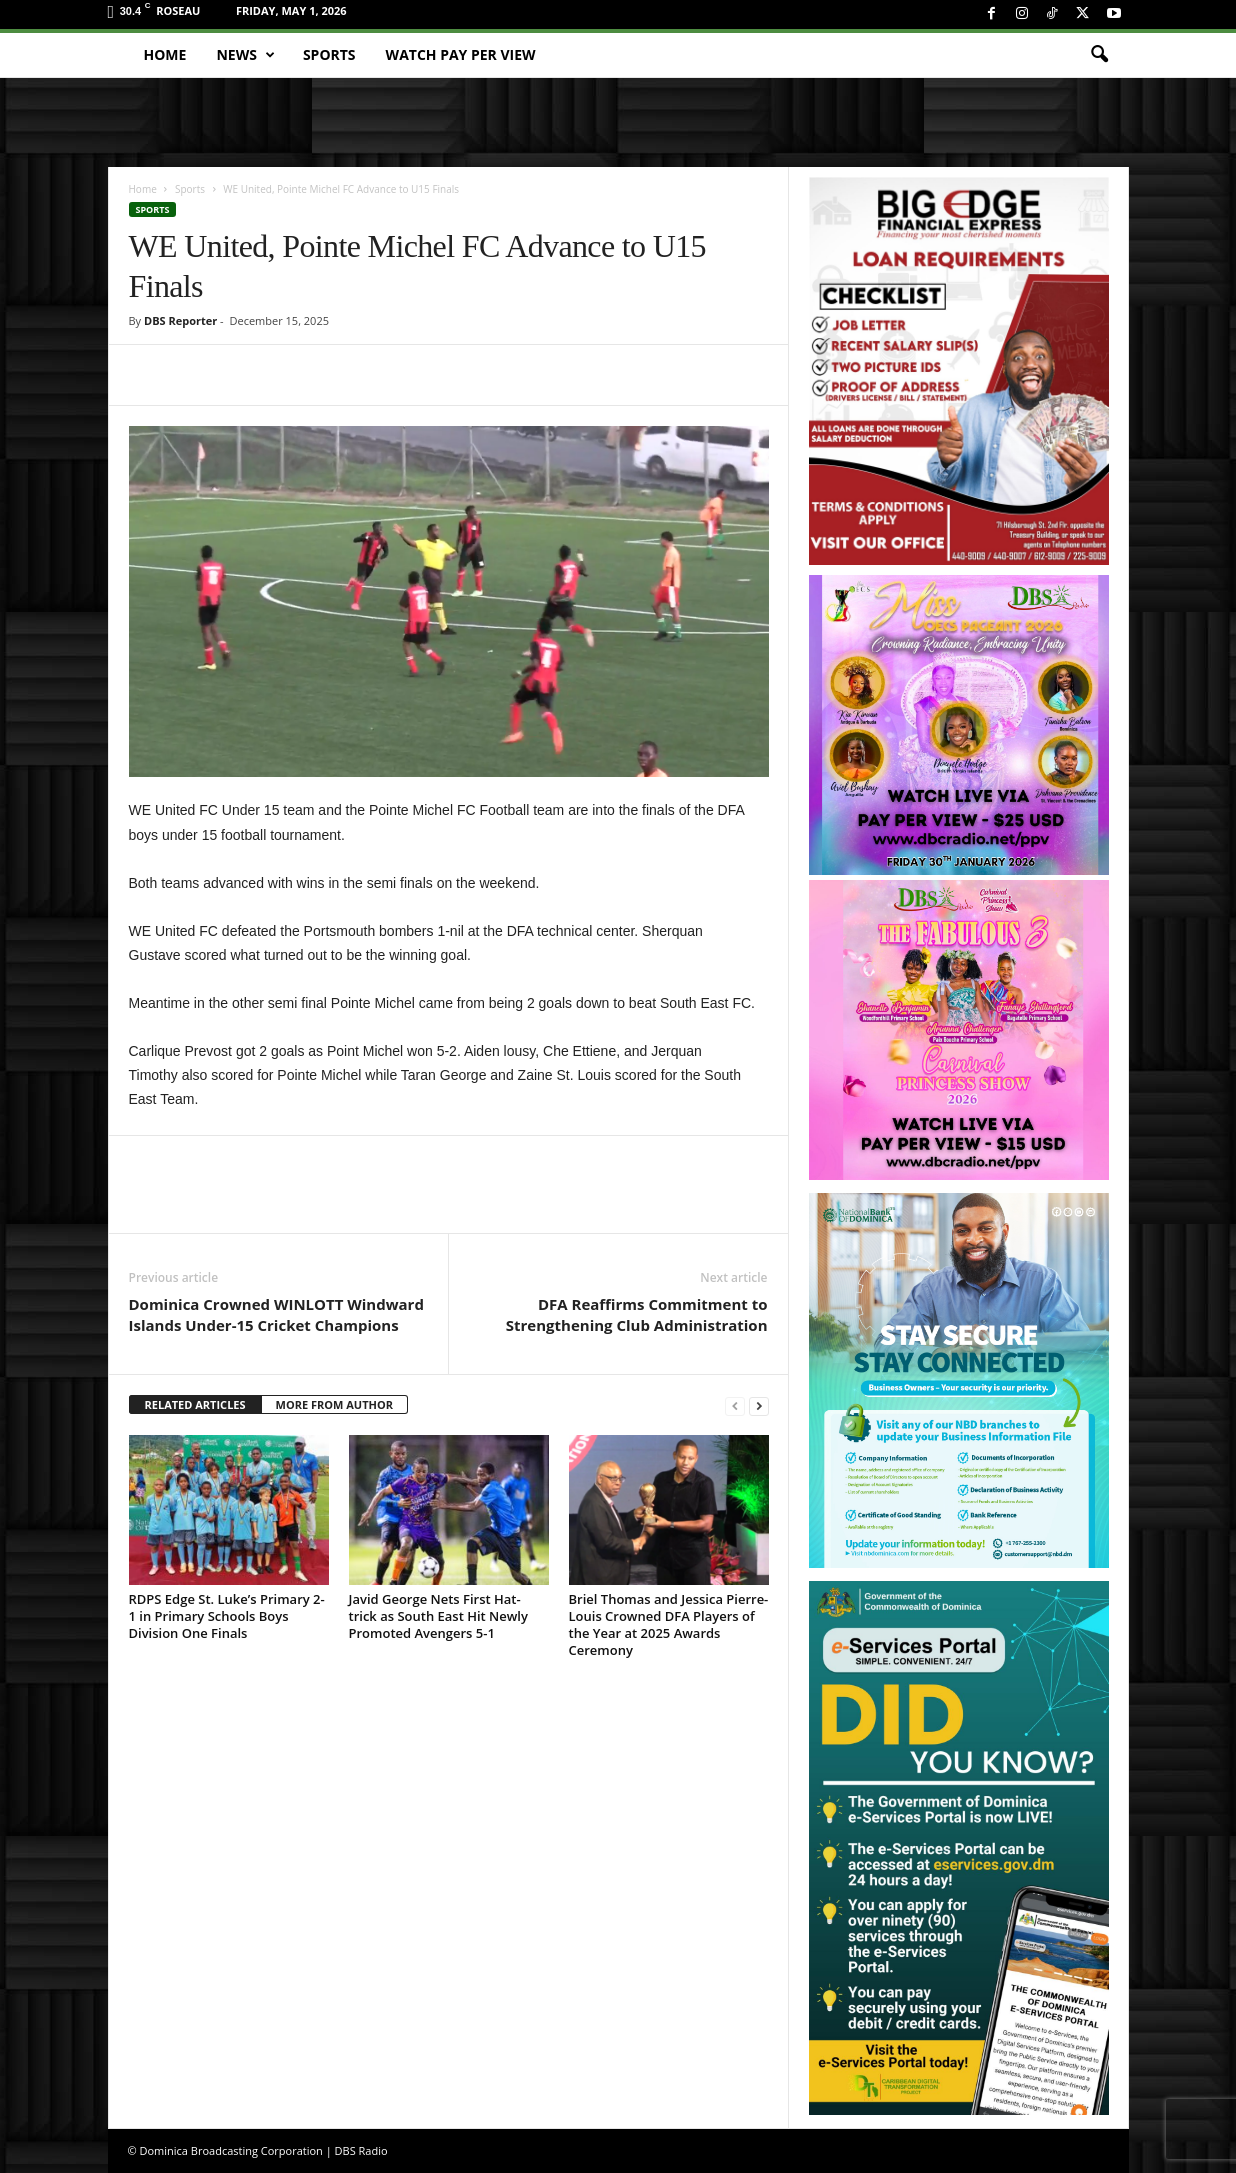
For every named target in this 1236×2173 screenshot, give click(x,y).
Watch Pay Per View (461, 54)
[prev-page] (735, 1405)
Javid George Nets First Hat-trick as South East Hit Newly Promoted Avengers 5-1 (438, 1616)
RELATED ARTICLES (195, 1404)
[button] (1099, 55)
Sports (329, 54)
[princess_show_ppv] (959, 1030)
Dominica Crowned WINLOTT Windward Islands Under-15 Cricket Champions (276, 1314)
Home (165, 54)
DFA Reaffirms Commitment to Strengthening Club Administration (637, 1314)
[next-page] (759, 1405)
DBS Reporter (180, 320)
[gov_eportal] (959, 1847)
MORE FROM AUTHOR (334, 1404)
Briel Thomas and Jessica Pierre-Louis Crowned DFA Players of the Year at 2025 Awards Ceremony (669, 1624)
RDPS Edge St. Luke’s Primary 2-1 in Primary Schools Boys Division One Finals (227, 1616)
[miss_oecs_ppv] (959, 725)
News (245, 55)
